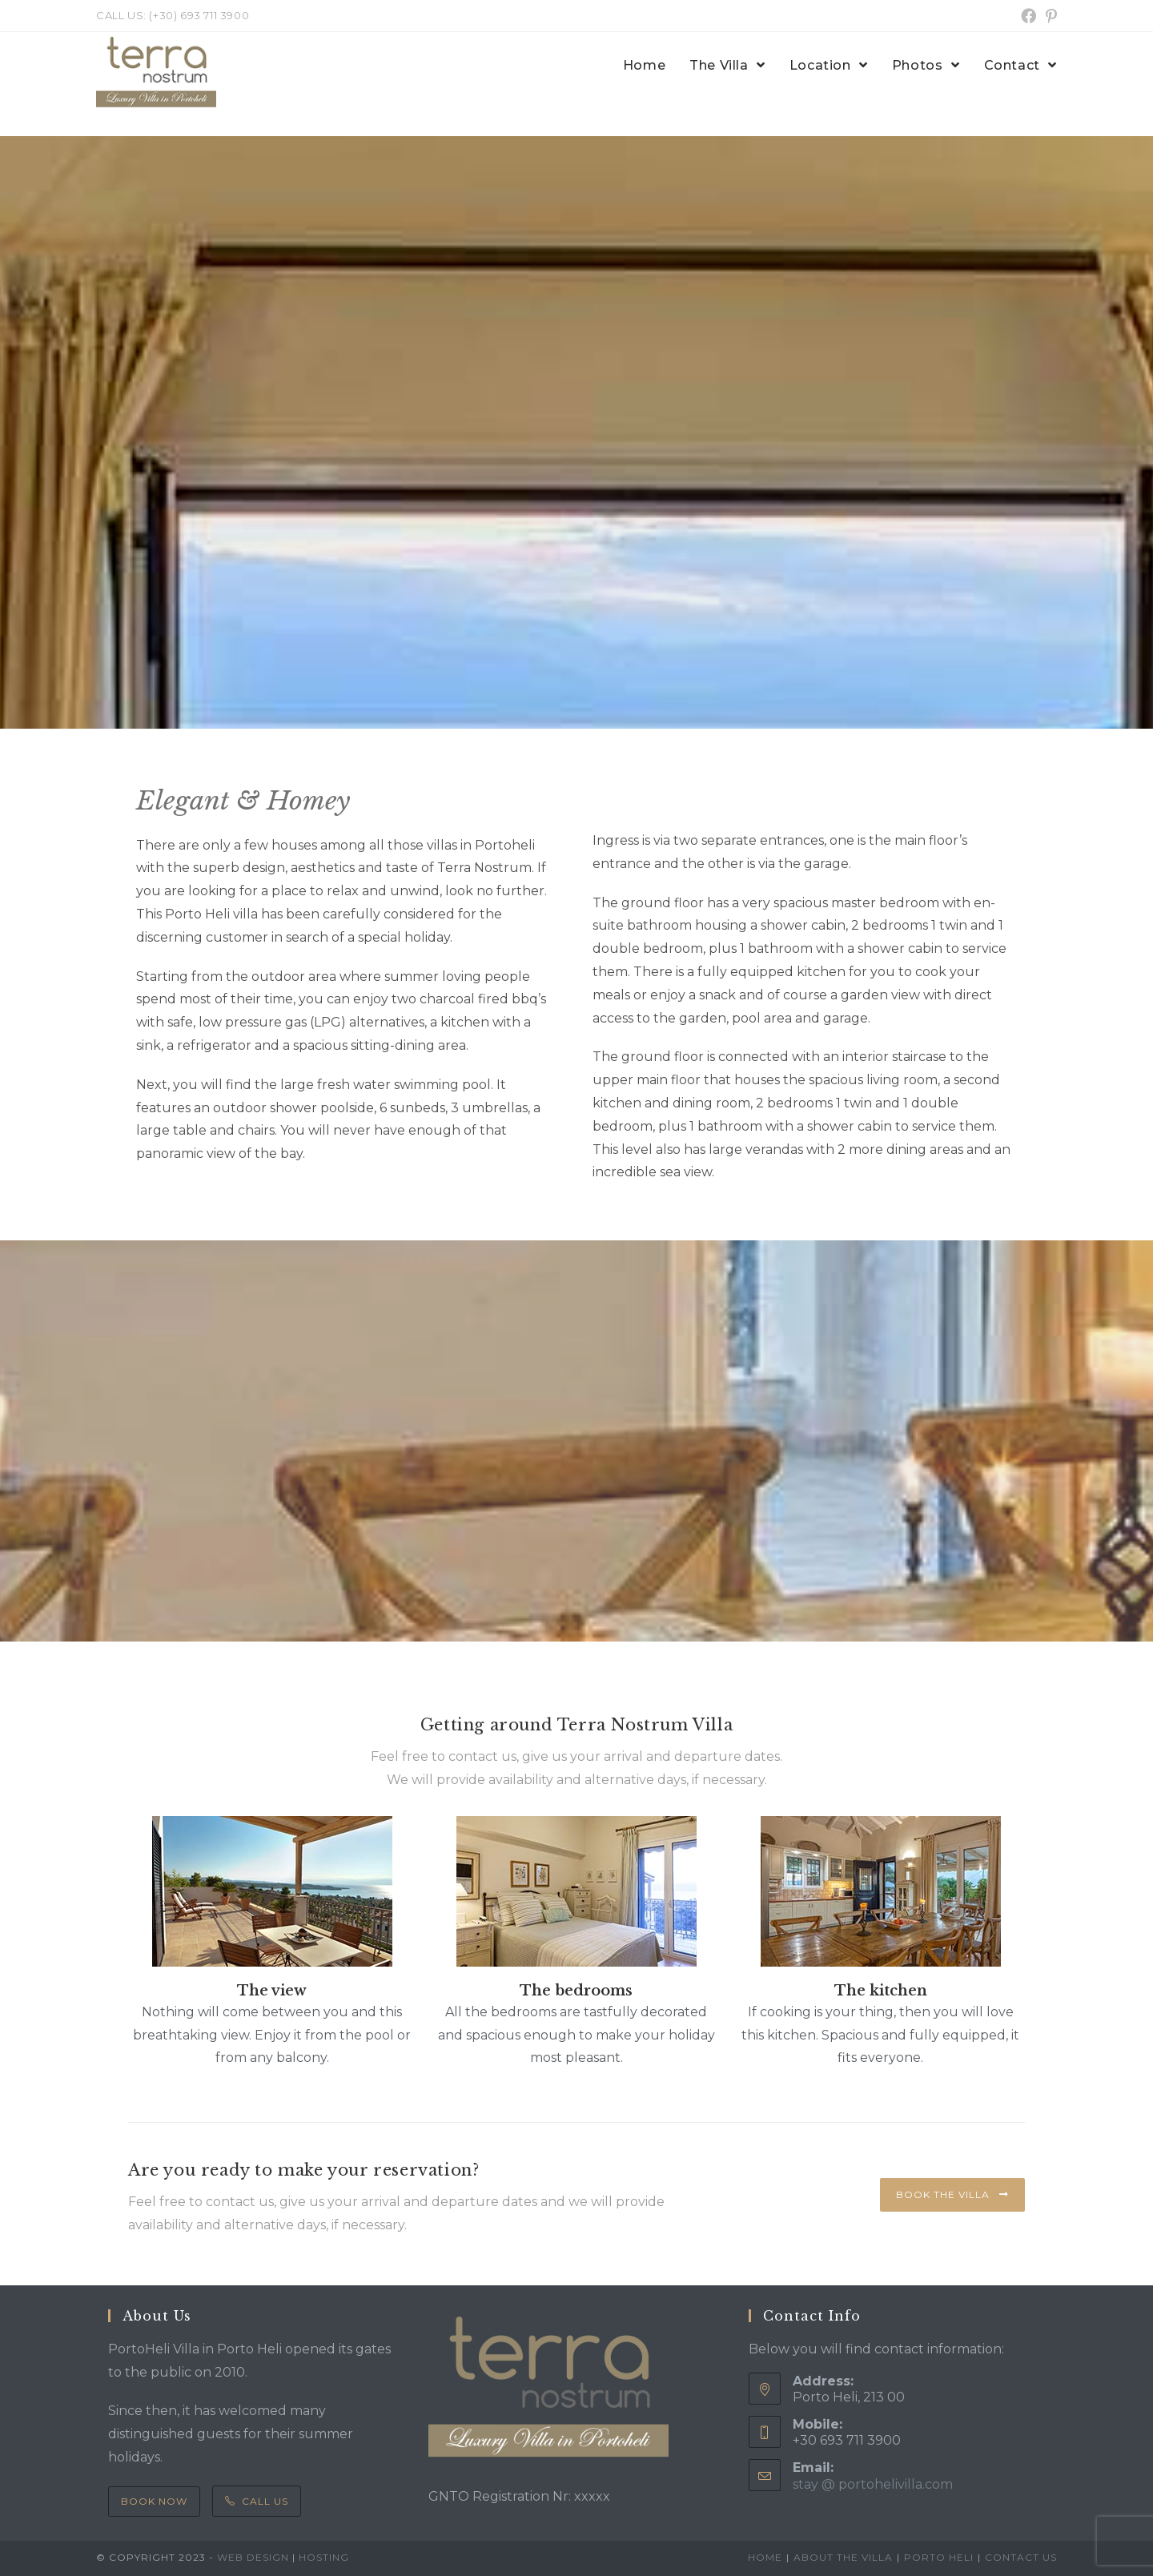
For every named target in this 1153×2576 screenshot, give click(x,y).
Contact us (1021, 2557)
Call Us (256, 2501)
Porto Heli (939, 2557)
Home (765, 2557)
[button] (952, 2195)
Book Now (154, 2501)
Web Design (253, 2557)
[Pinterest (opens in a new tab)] (1049, 16)
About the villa (843, 2557)
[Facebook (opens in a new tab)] (1028, 16)
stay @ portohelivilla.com (873, 2484)
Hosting (324, 2557)
